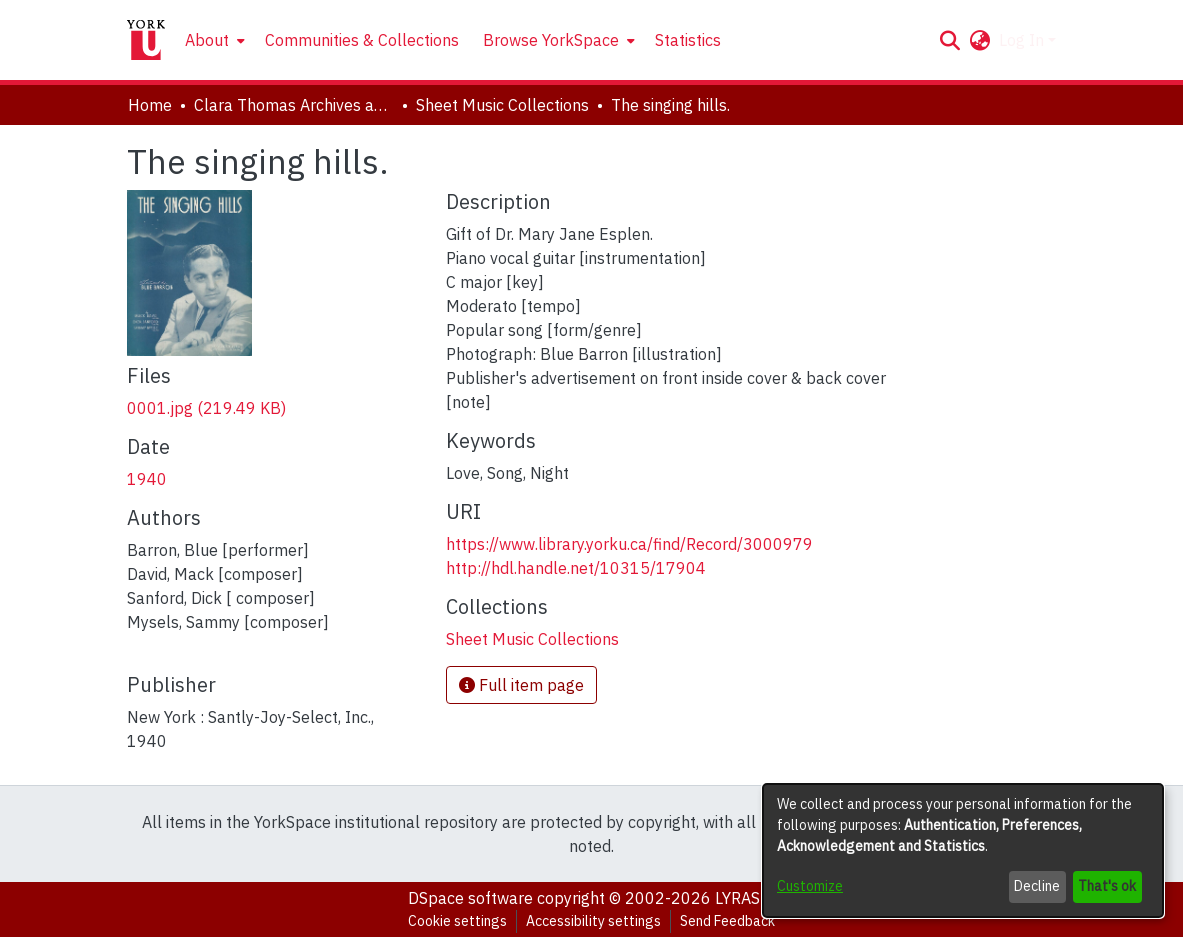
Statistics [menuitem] (688, 40)
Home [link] (150, 105)
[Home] (146, 40)
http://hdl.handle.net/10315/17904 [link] (576, 568)
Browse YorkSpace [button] (551, 40)
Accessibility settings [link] (593, 921)
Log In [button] (1023, 40)
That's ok (1107, 886)
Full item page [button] (521, 685)
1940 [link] (147, 479)
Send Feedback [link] (727, 921)
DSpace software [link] (470, 898)
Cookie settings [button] (457, 921)
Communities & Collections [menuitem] (362, 40)
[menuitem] (213, 40)
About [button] (207, 40)
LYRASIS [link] (745, 898)
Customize (810, 886)
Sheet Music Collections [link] (502, 105)
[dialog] (963, 850)
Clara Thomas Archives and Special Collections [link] (294, 105)
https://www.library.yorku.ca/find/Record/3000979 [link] (629, 544)
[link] (206, 408)
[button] (950, 40)
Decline (1037, 886)
